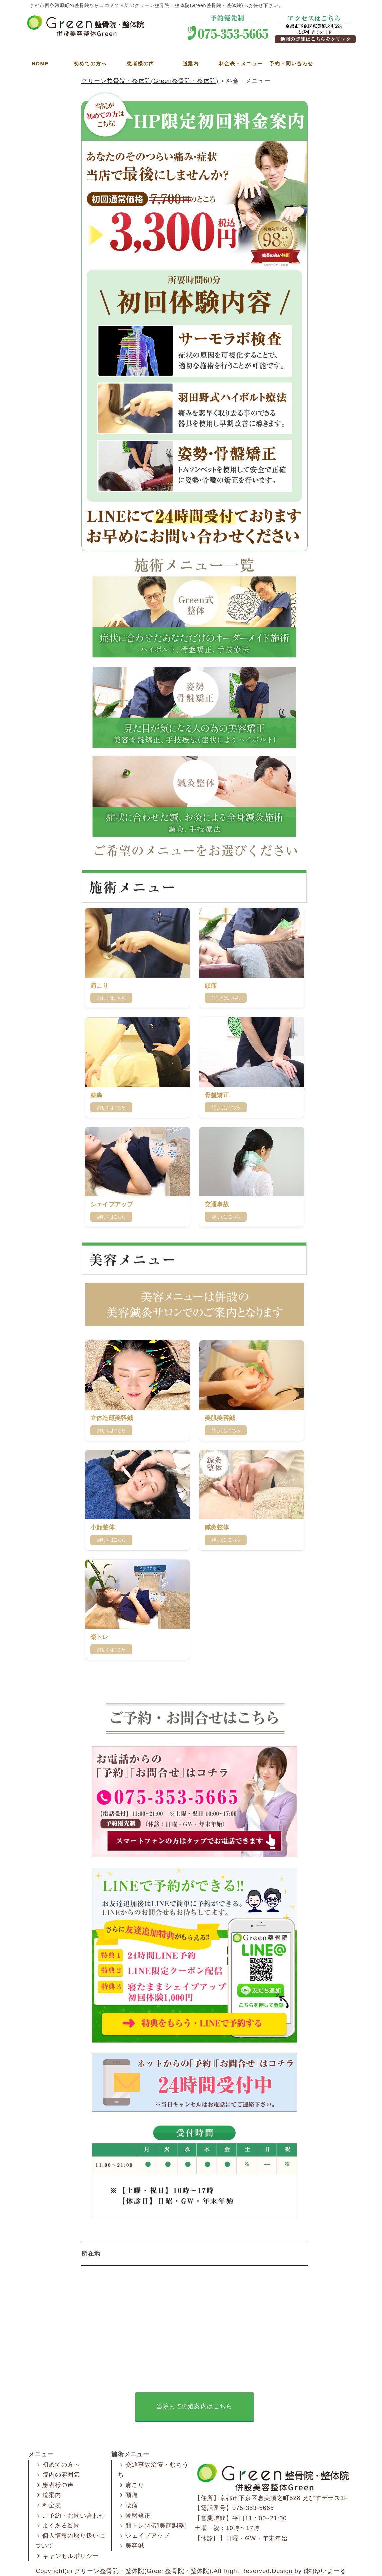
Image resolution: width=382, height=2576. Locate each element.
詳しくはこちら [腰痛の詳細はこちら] (111, 1107)
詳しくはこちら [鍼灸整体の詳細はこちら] (226, 1539)
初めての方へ (90, 63)
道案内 (191, 63)
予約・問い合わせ (291, 63)
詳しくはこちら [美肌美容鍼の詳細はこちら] (226, 1430)
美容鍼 (131, 2545)
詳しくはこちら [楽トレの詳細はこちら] (111, 1649)
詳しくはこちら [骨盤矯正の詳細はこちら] (226, 1107)
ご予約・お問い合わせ (70, 2515)
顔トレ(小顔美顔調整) (152, 2525)
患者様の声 (140, 63)
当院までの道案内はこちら (194, 2406)
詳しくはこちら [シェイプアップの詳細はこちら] (111, 1216)
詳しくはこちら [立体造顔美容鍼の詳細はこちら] (111, 1430)
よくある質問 (57, 2525)
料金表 (48, 2505)
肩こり (131, 2485)
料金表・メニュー (241, 63)
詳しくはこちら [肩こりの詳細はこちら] (111, 998)
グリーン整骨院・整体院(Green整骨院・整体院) (143, 2571)
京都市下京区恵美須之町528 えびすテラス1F (284, 2498)
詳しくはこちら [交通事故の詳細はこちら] (226, 1216)
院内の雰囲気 (57, 2474)
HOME (40, 63)
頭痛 (128, 2495)
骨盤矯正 (134, 2515)
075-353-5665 (253, 2508)
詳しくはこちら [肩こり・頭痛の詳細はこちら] (226, 998)
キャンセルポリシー (67, 2556)
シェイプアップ (144, 2535)
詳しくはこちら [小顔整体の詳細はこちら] (111, 1539)
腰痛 (128, 2505)
